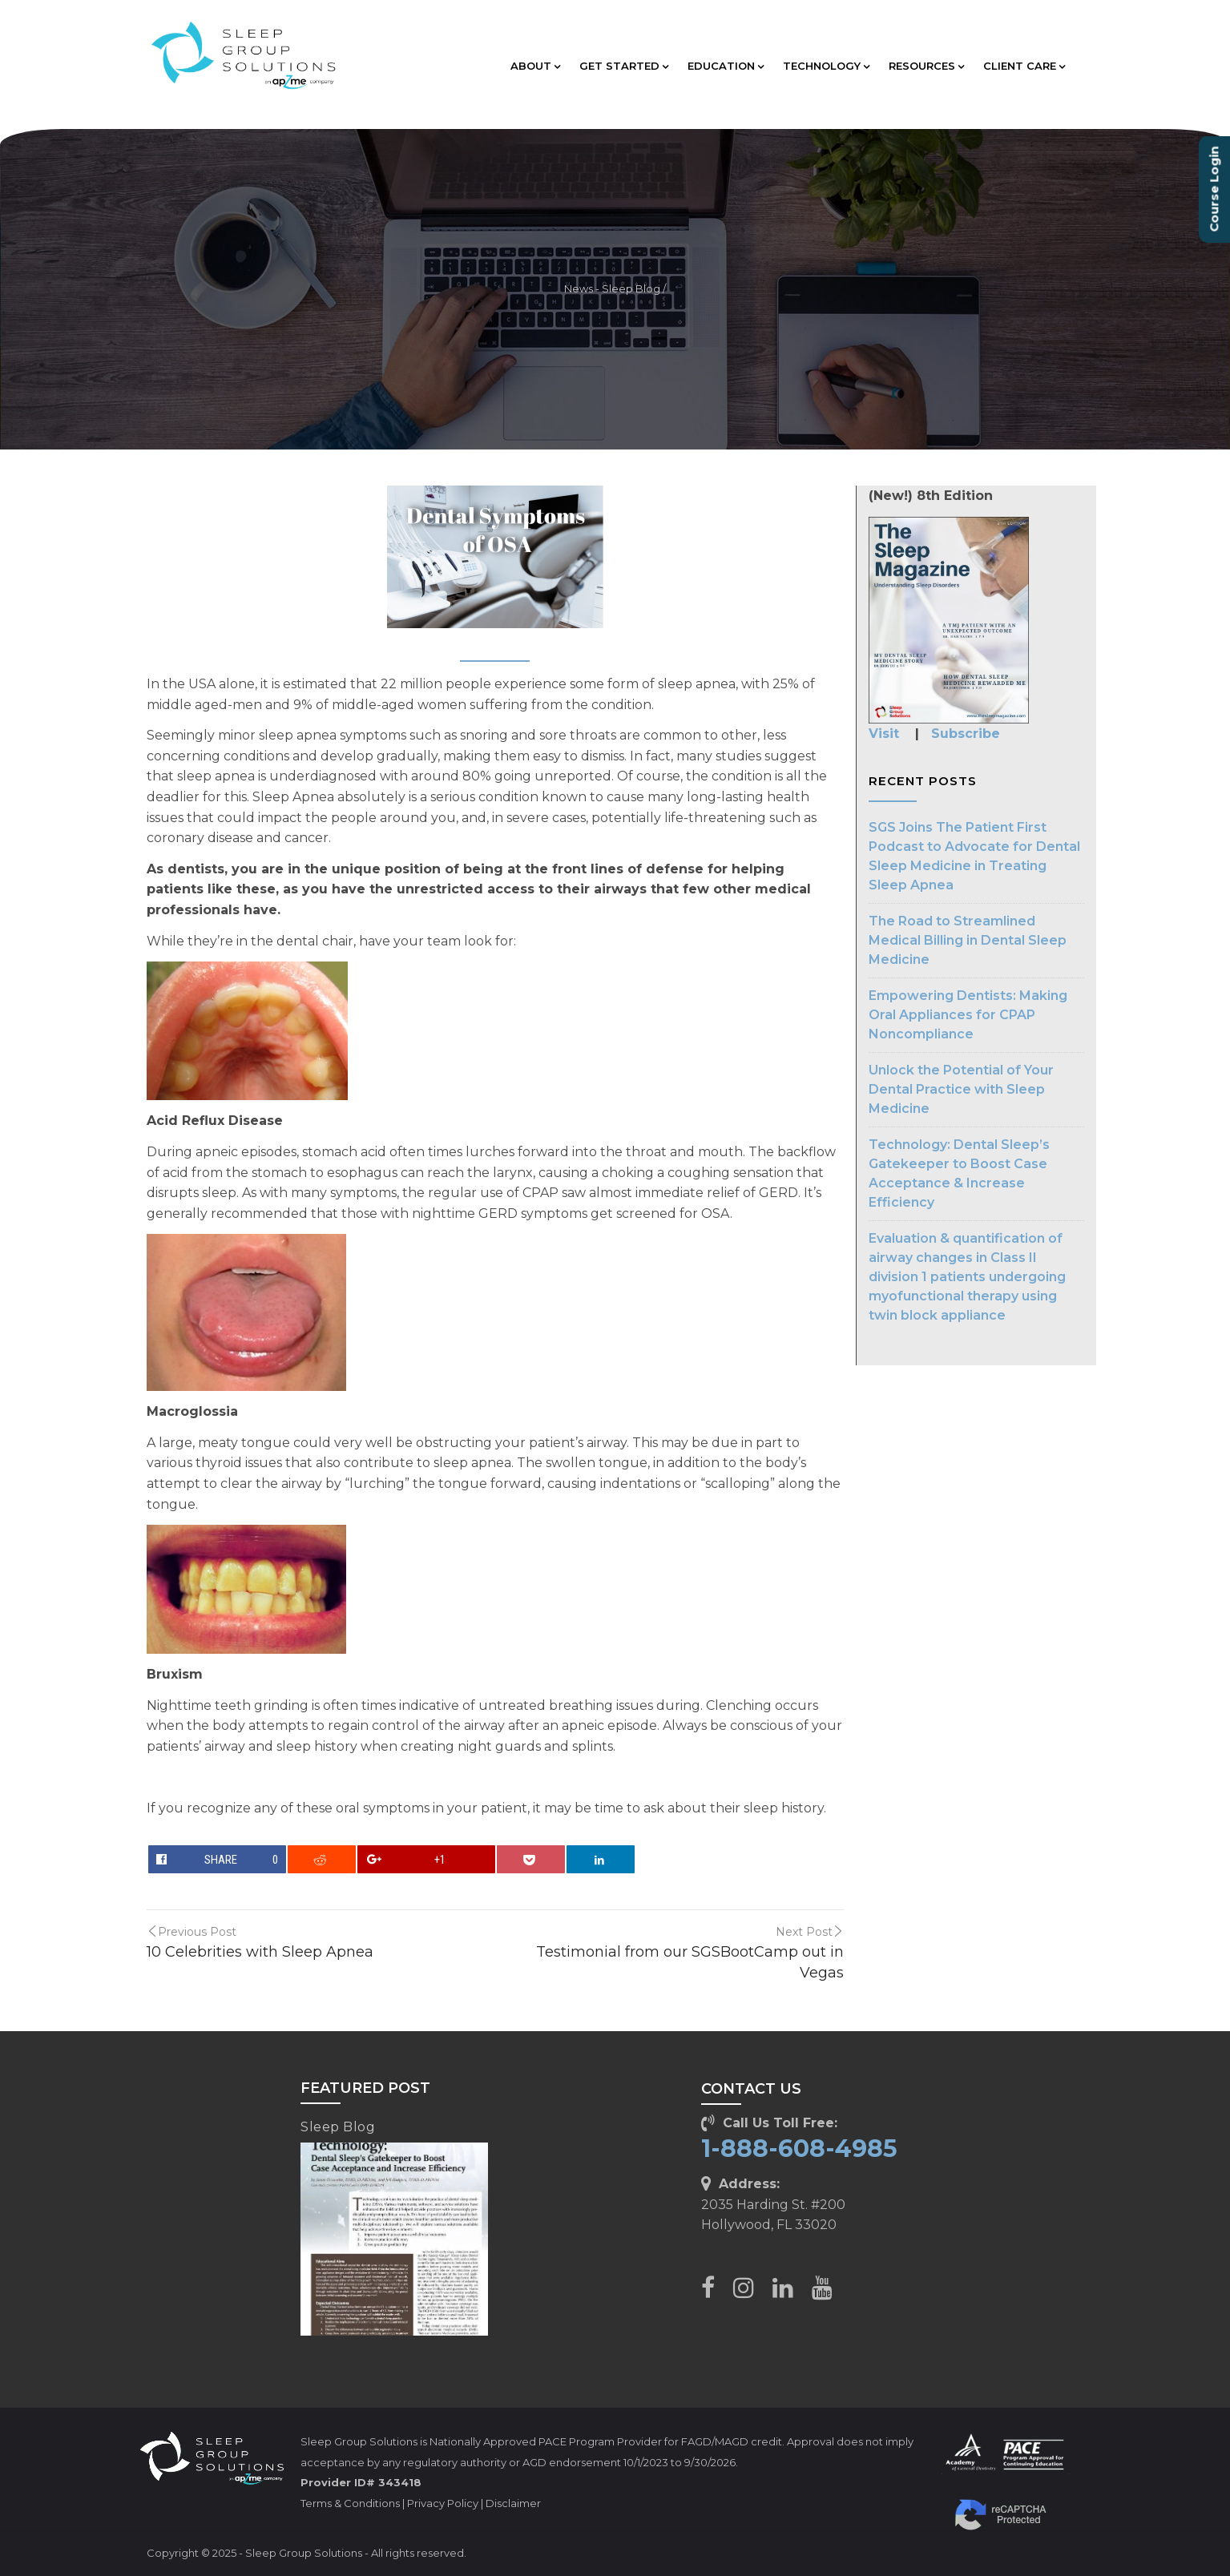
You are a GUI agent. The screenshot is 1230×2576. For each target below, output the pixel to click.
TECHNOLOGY (826, 65)
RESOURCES (926, 65)
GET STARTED (623, 65)
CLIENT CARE (1024, 65)
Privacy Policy (442, 2503)
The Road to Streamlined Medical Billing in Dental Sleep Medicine (968, 940)
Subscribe (965, 733)
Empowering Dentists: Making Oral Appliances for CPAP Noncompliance (968, 1015)
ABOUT (535, 65)
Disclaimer (513, 2503)
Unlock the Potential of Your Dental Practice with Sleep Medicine (961, 1089)
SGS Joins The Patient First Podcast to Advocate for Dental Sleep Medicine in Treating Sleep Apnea (974, 856)
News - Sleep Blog (612, 289)
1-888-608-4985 (799, 2148)
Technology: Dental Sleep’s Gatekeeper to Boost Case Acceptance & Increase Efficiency (959, 1173)
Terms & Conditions (350, 2503)
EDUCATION (726, 65)
